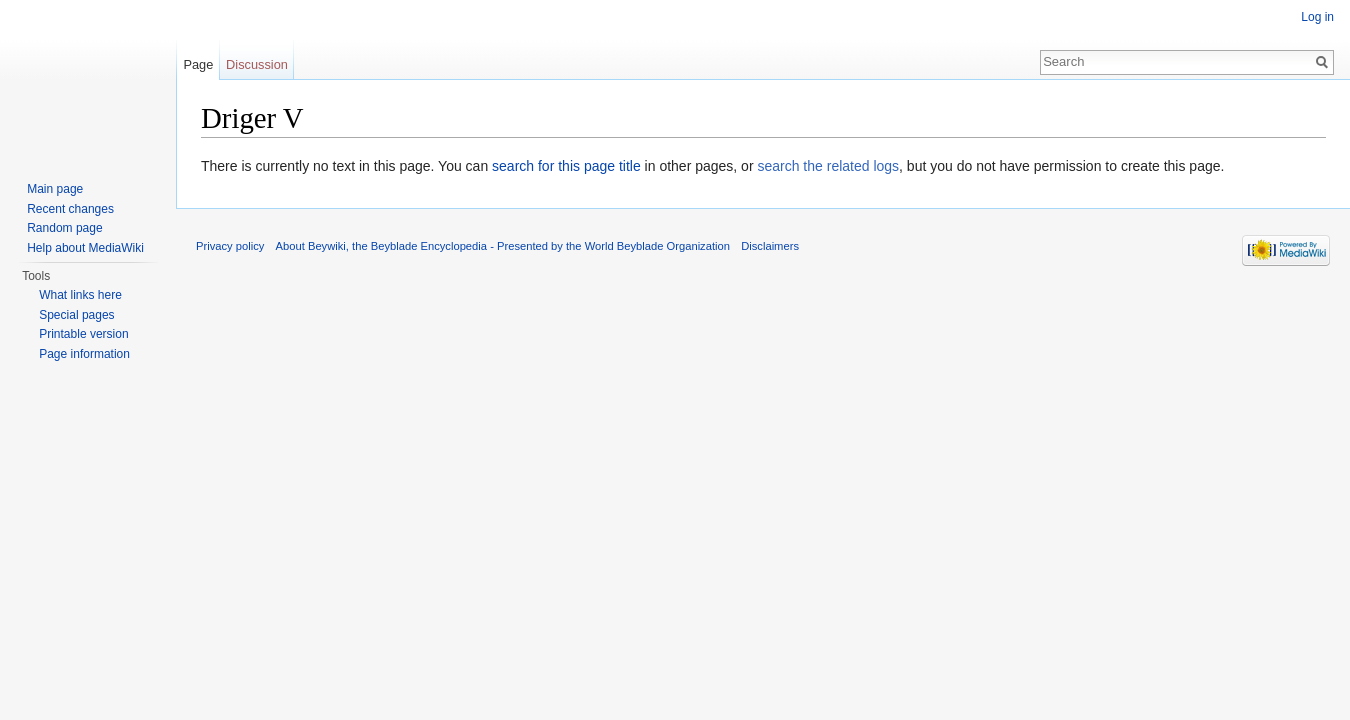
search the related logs (828, 166)
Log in (1317, 17)
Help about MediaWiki (85, 248)
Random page (64, 228)
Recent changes (70, 209)
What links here (80, 295)
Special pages (76, 315)
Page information (84, 354)
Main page (55, 189)
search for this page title (566, 166)
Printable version (83, 334)
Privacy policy (230, 246)
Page (198, 64)
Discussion (257, 64)
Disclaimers (770, 246)
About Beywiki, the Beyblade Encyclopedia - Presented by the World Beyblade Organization (503, 246)
